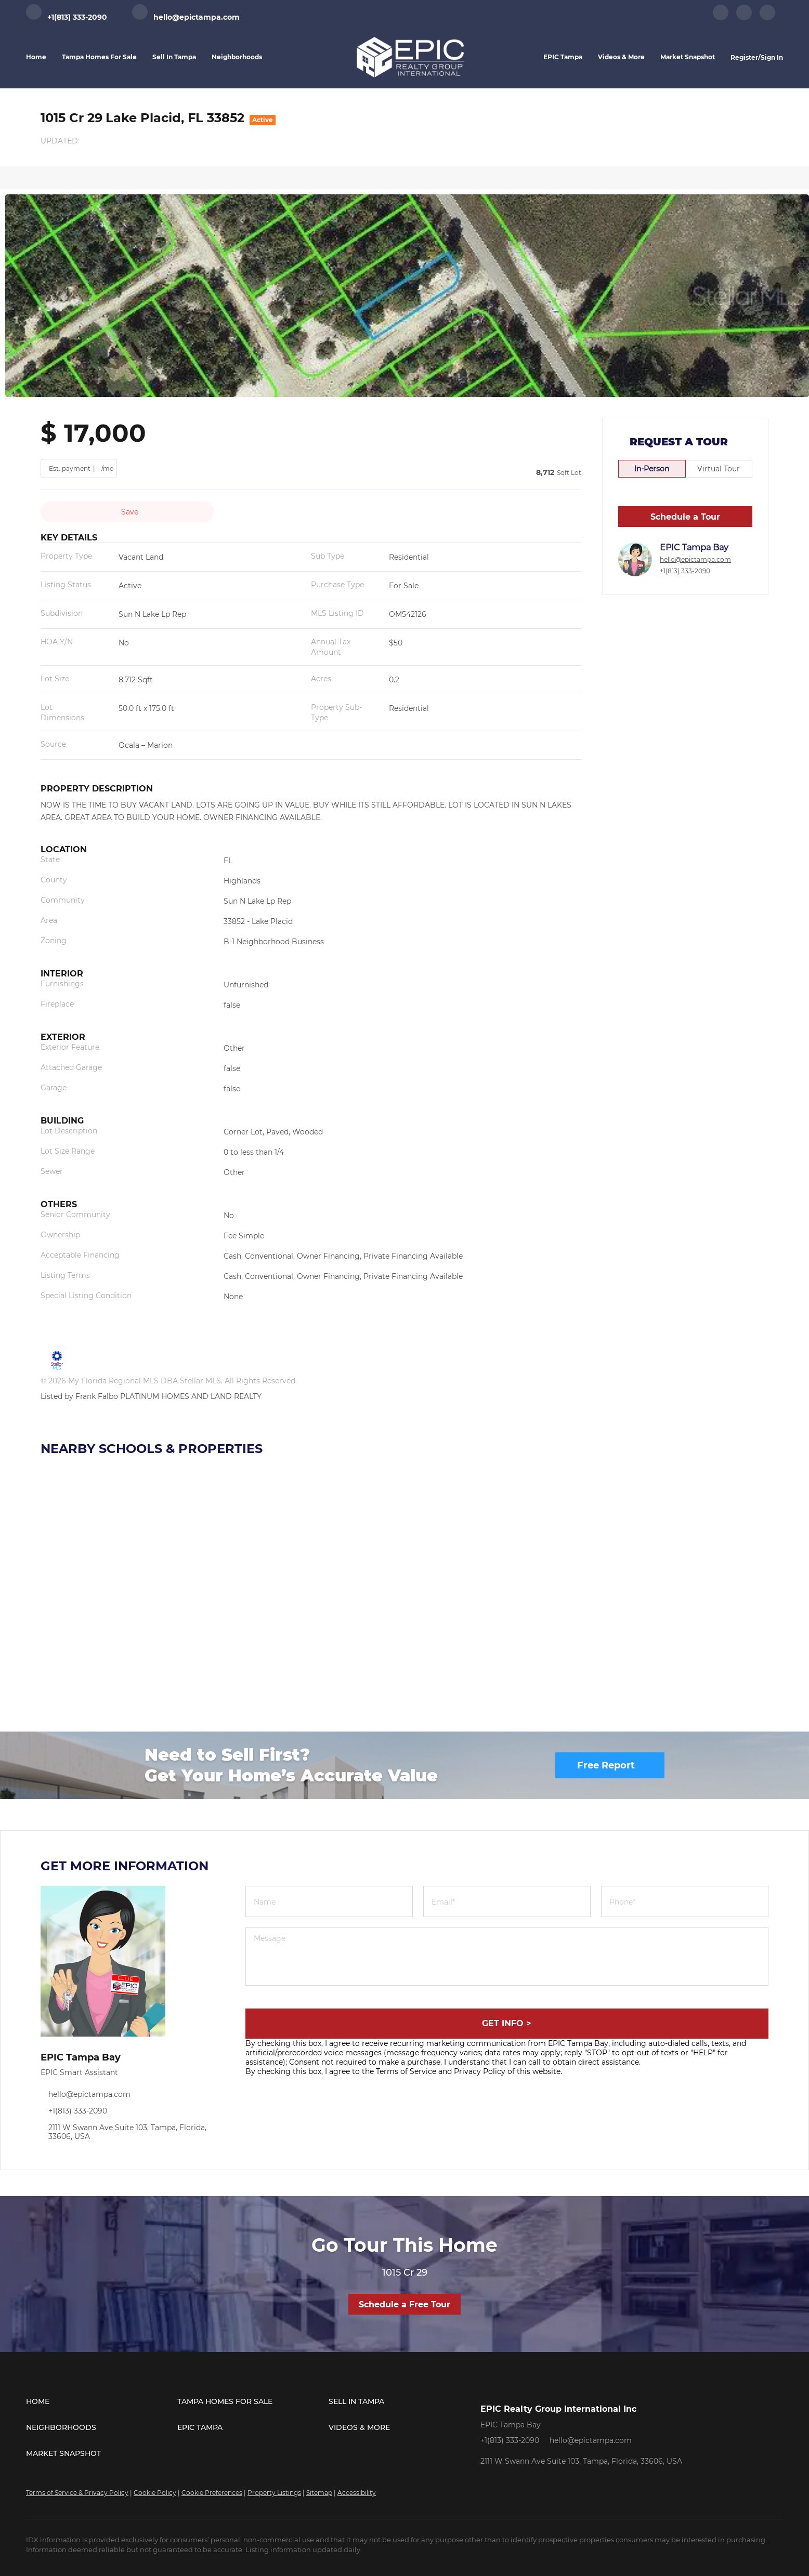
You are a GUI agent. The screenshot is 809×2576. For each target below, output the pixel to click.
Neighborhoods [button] (237, 57)
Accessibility (356, 2492)
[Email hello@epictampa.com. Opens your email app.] (186, 17)
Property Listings (274, 2492)
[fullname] (329, 1901)
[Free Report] (609, 1765)
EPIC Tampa (562, 57)
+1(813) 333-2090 (685, 571)
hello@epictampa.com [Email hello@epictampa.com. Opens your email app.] (695, 559)
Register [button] (744, 57)
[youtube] (767, 18)
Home (36, 57)
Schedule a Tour (685, 517)
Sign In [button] (772, 57)
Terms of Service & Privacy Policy (77, 2492)
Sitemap (319, 2492)
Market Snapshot (687, 57)
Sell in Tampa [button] (174, 57)
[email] (507, 1901)
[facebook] (720, 18)
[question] (506, 1956)
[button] (101, 2401)
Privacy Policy (479, 2071)
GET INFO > (506, 2023)
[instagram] (744, 18)
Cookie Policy (155, 2492)
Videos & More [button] (621, 57)
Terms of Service (406, 2071)
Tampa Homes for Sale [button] (99, 57)
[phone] (684, 1901)
